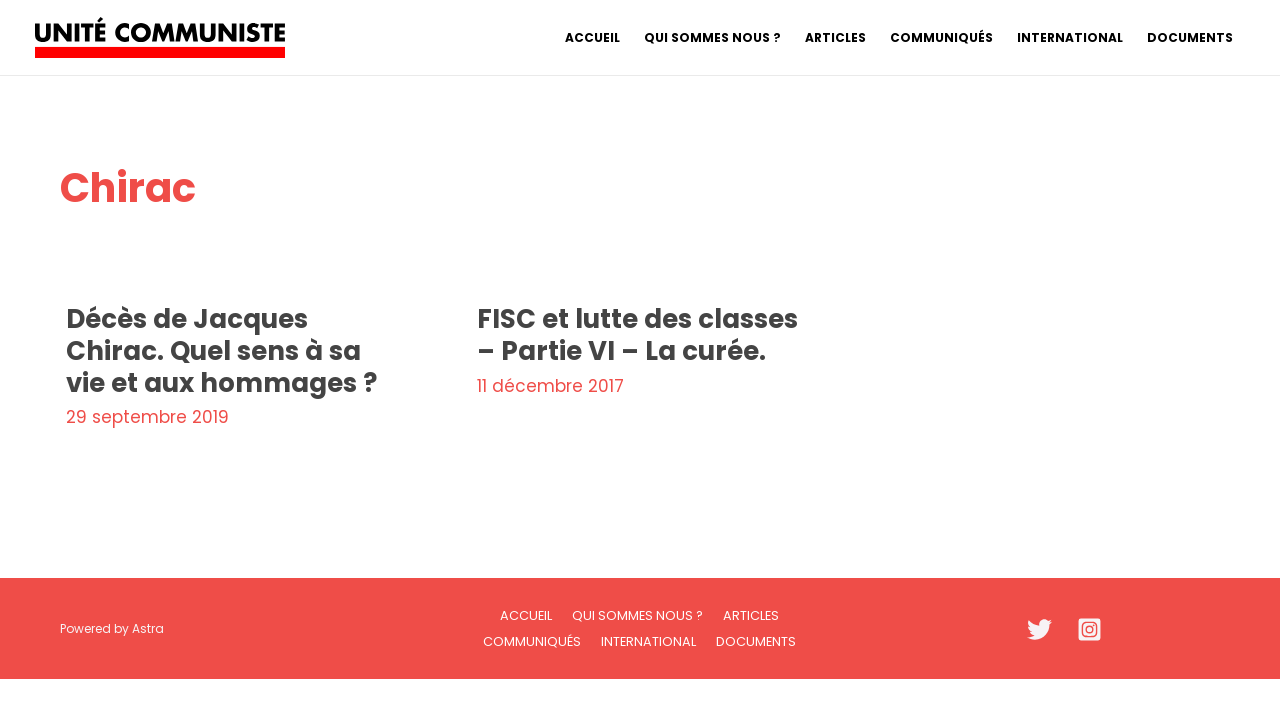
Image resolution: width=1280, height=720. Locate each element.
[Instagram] (1089, 629)
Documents (756, 641)
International (648, 641)
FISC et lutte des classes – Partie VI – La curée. (637, 335)
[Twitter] (1039, 629)
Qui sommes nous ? (637, 615)
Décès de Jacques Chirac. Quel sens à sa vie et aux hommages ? (221, 351)
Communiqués (532, 641)
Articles (751, 615)
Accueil (526, 615)
